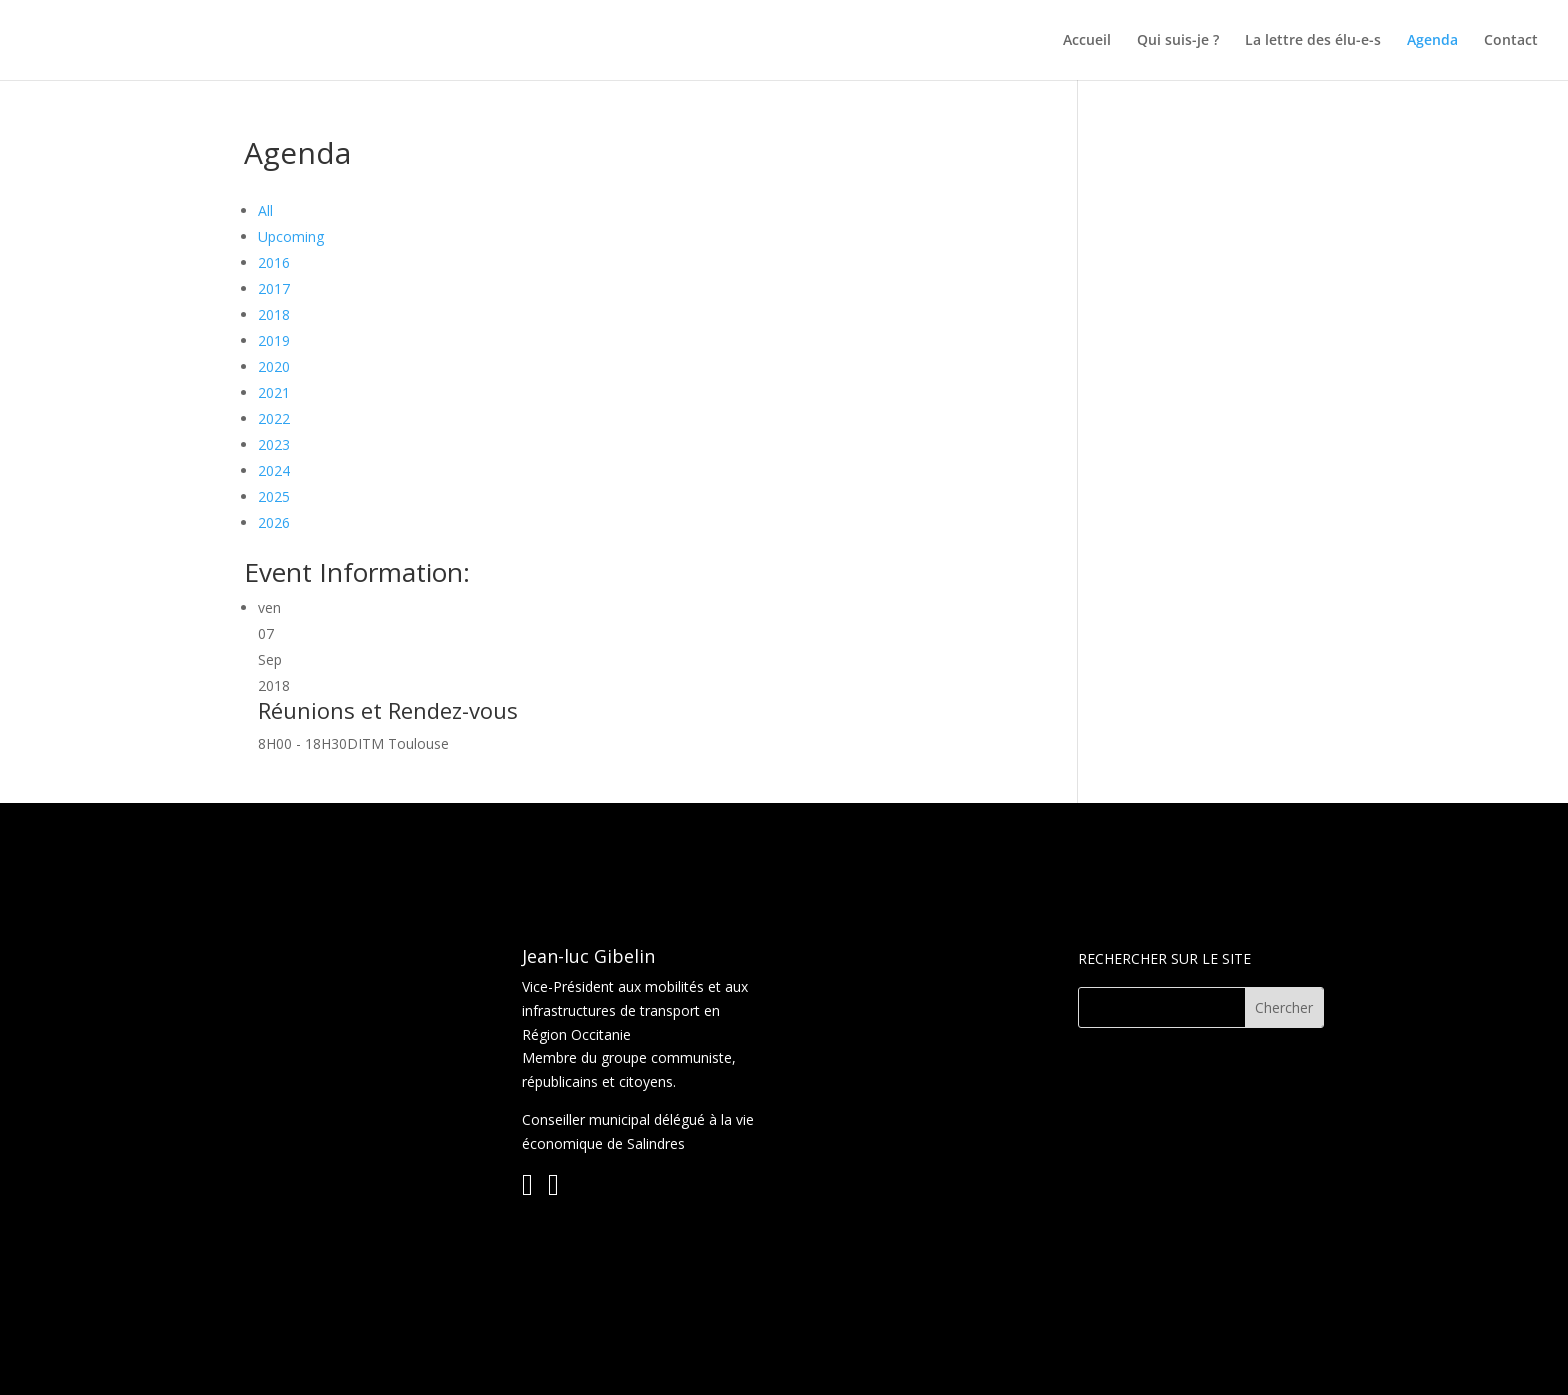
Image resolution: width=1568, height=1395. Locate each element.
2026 (274, 522)
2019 (274, 340)
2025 (274, 496)
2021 (274, 392)
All (265, 210)
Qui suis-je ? (1178, 41)
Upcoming (291, 236)
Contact (1511, 41)
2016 (274, 262)
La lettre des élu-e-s (1313, 41)
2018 (274, 314)
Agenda (1432, 41)
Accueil (1087, 41)
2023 (274, 444)
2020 (274, 366)
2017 (274, 288)
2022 (274, 418)
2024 (274, 470)
